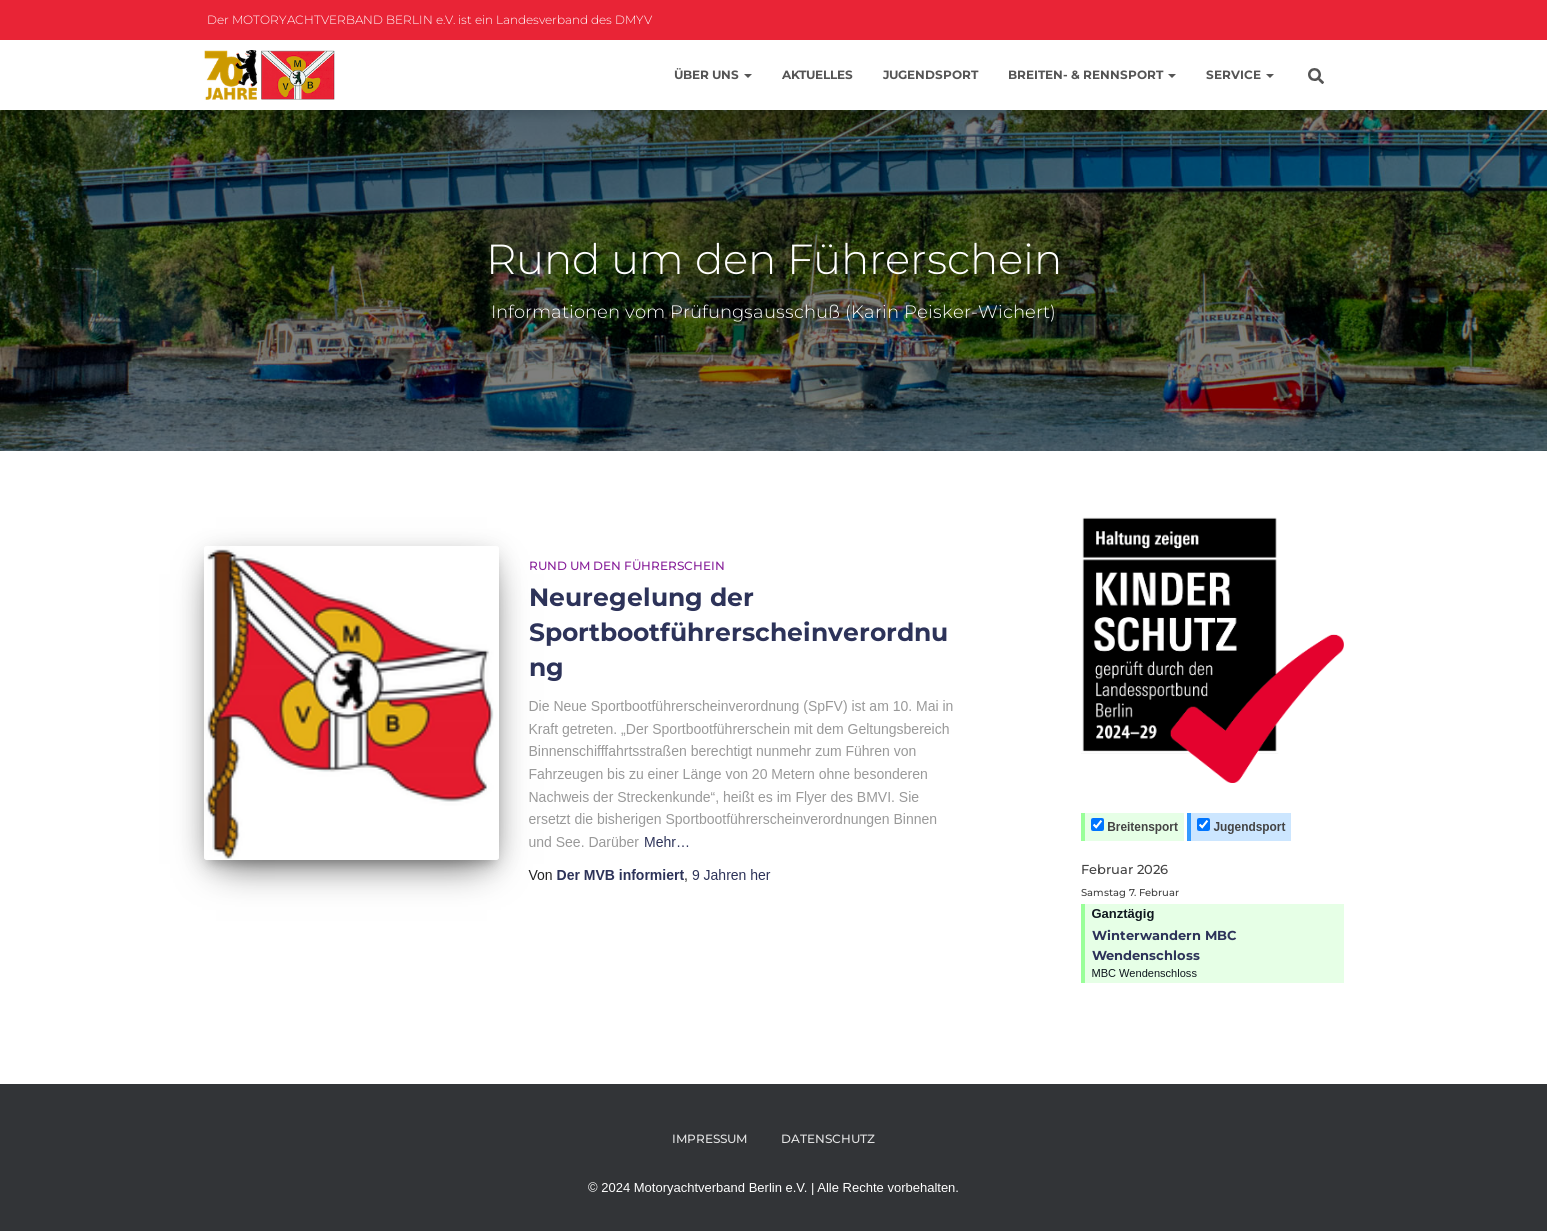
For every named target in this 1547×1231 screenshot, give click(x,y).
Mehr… (667, 842)
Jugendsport (930, 74)
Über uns (713, 74)
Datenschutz (828, 1138)
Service (1240, 74)
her (731, 875)
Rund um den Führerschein (627, 565)
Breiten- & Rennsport (1092, 74)
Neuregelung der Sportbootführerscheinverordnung (738, 632)
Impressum (709, 1138)
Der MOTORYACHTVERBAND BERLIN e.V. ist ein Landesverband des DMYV (428, 19)
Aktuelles (817, 74)
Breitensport (1134, 826)
